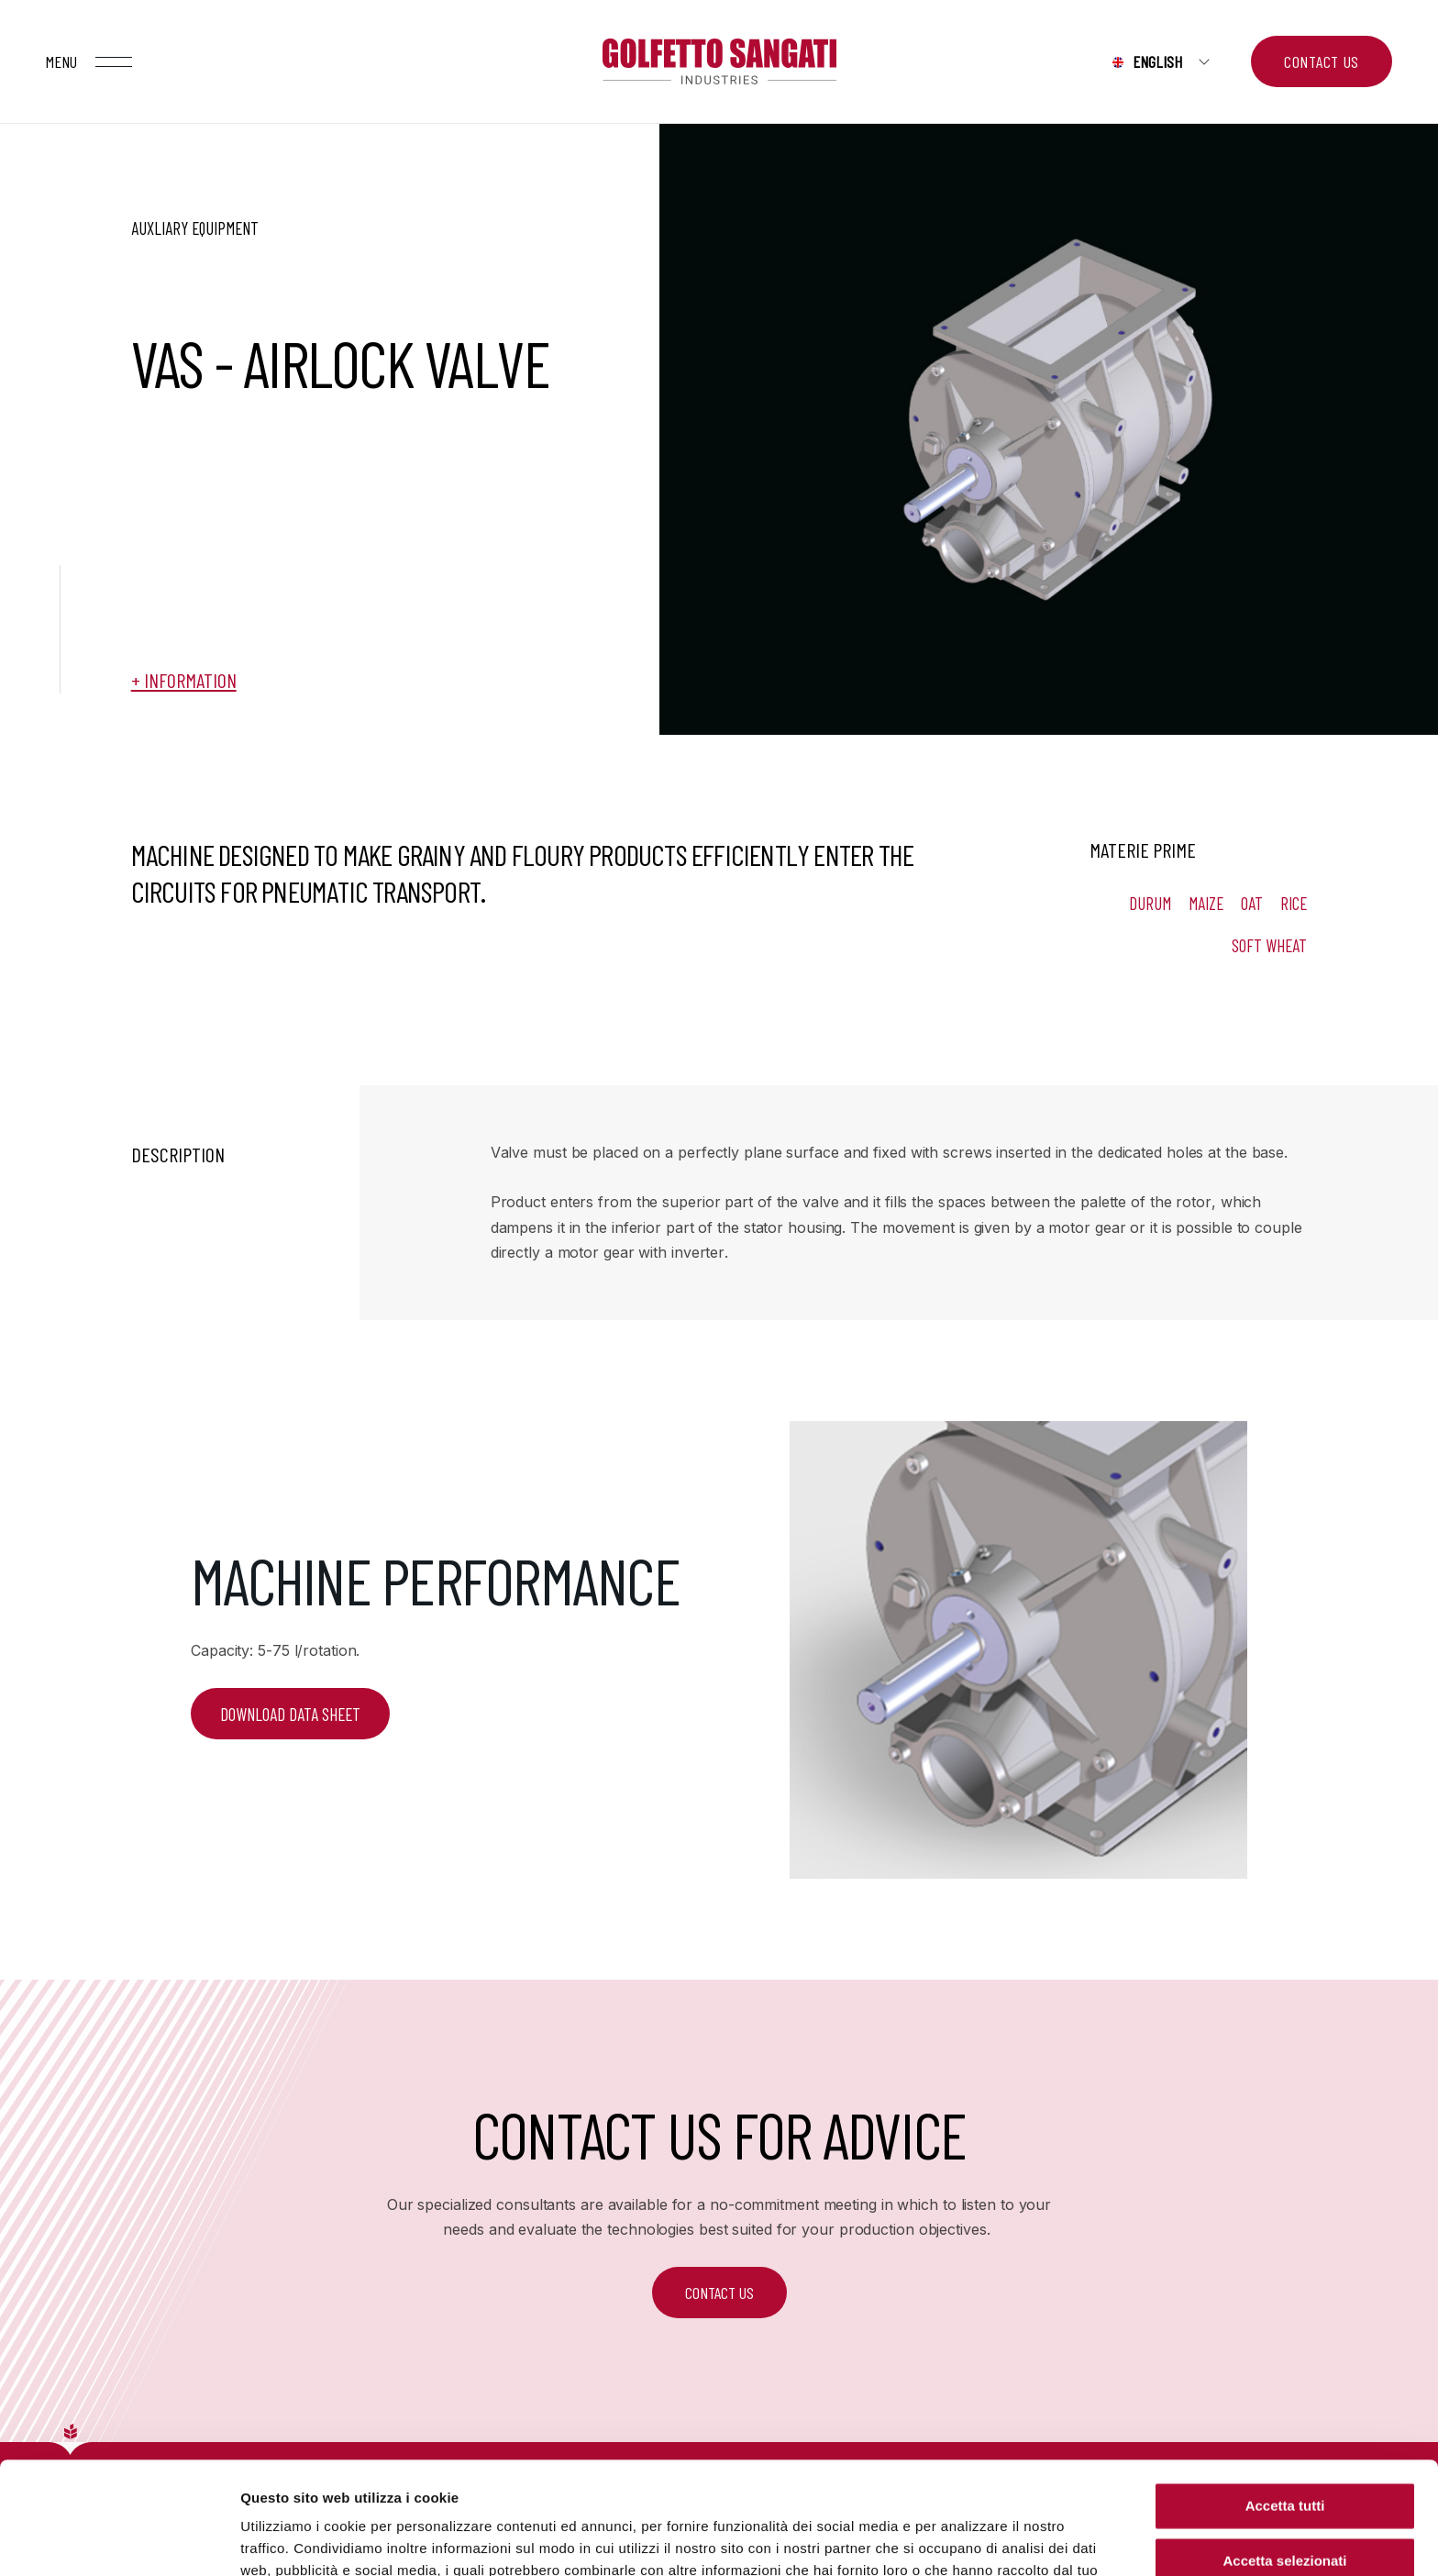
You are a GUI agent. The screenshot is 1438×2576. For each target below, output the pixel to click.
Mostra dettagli (964, 2540)
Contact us (1321, 61)
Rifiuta (1285, 2504)
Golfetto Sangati (719, 61)
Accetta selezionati (1284, 2449)
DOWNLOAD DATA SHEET (290, 1714)
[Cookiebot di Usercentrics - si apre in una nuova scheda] (119, 2540)
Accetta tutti (1285, 2393)
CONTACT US (719, 2292)
